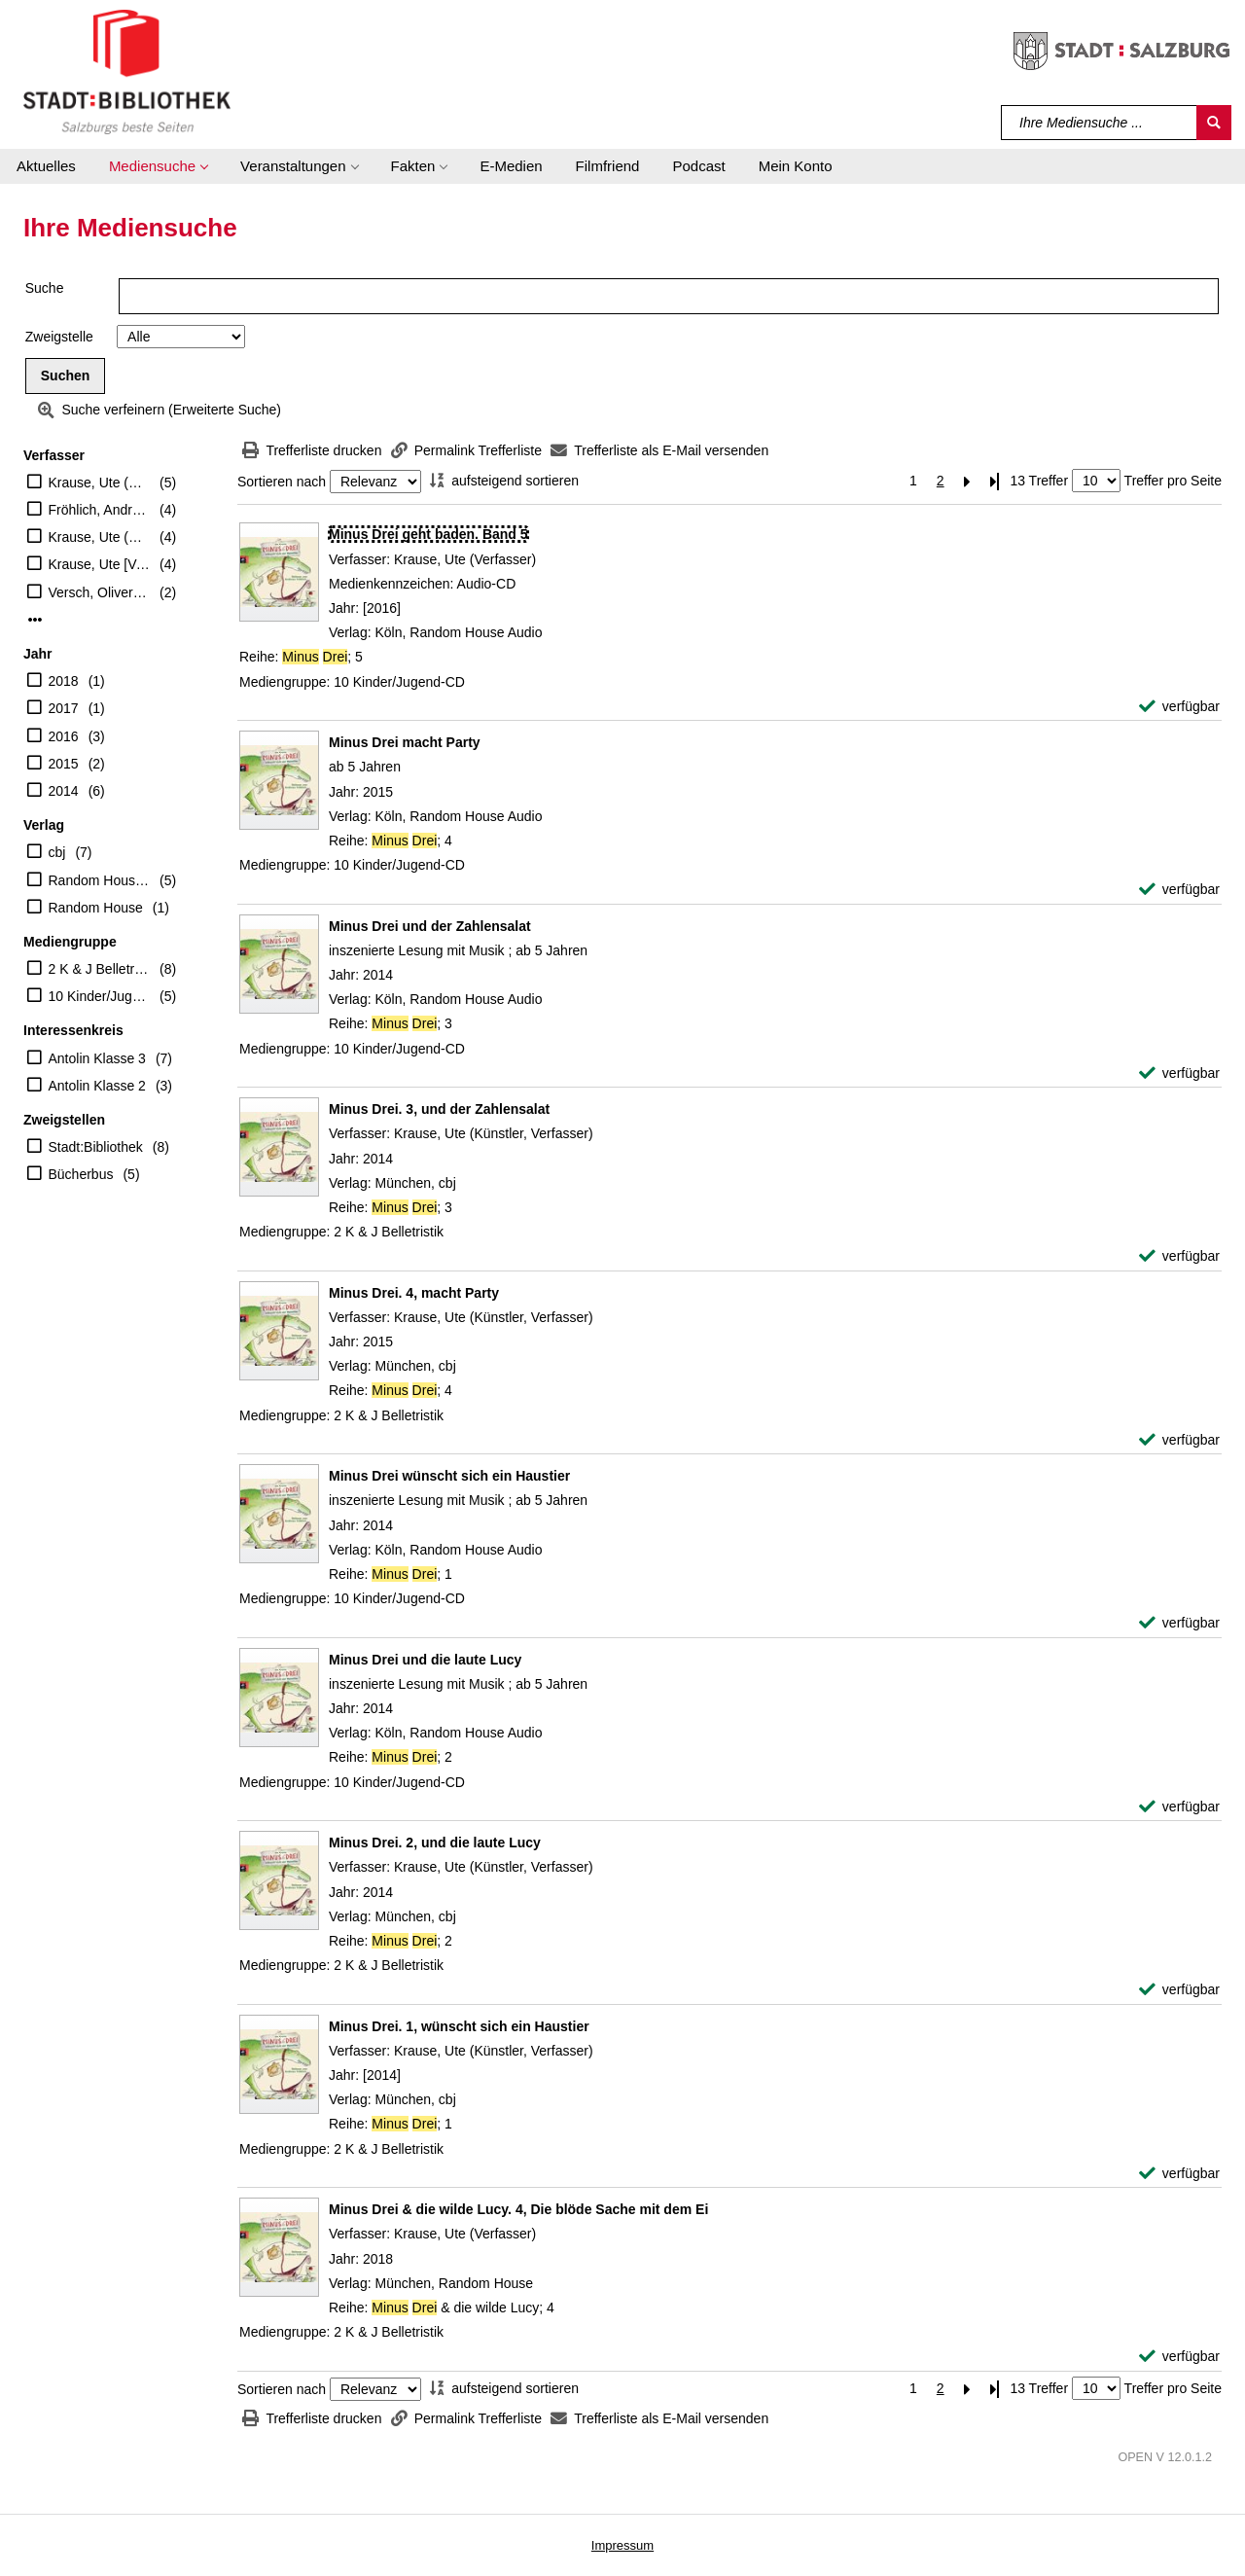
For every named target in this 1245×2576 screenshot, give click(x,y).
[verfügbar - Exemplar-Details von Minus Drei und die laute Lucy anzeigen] (1179, 1807)
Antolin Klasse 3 (97, 1058)
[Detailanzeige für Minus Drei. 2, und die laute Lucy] (435, 1842)
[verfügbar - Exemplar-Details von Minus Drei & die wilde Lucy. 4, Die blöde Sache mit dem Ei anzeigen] (1179, 2356)
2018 (64, 681)
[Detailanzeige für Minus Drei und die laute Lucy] (425, 1659)
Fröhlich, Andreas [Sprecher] (100, 510)
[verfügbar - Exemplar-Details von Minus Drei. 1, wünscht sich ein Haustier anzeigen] (1179, 2174)
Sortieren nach (281, 481)
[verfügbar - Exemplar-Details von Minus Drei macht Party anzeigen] (1179, 889)
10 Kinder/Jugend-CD (100, 996)
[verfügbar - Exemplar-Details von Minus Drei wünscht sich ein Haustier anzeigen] (1179, 1623)
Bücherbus (81, 1174)
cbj (57, 852)
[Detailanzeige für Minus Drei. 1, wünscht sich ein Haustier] (459, 2026)
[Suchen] (1213, 122)
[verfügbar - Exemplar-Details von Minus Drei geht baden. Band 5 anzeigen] (1179, 707)
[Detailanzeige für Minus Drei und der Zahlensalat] (430, 926)
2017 (64, 708)
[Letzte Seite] (995, 481)
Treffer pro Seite (1173, 480)
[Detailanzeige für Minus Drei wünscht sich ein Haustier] (449, 1476)
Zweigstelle (59, 336)
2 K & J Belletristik (100, 969)
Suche (44, 288)
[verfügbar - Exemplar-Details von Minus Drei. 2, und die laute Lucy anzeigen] (1179, 1990)
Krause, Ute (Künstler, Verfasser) (100, 537)
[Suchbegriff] (1100, 122)
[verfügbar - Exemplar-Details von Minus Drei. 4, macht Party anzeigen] (1179, 1440)
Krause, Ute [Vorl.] (100, 564)
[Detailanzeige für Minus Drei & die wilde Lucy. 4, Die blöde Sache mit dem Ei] (518, 2209)
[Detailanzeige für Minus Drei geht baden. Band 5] (428, 534)
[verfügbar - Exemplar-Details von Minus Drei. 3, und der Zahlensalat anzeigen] (1179, 1256)
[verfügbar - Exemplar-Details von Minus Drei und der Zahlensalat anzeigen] (1179, 1073)
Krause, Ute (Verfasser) (100, 482)
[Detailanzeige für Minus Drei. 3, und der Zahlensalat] (439, 1109)
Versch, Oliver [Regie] (100, 592)
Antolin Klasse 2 (97, 1085)
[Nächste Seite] (967, 481)
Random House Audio (100, 880)
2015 (64, 763)
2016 (64, 736)
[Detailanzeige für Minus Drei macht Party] (404, 742)
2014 (64, 791)
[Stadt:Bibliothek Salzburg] (127, 71)
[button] (158, 166)
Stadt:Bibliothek (96, 1147)
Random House (96, 907)
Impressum (622, 2545)
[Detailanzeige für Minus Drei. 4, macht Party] (414, 1293)
